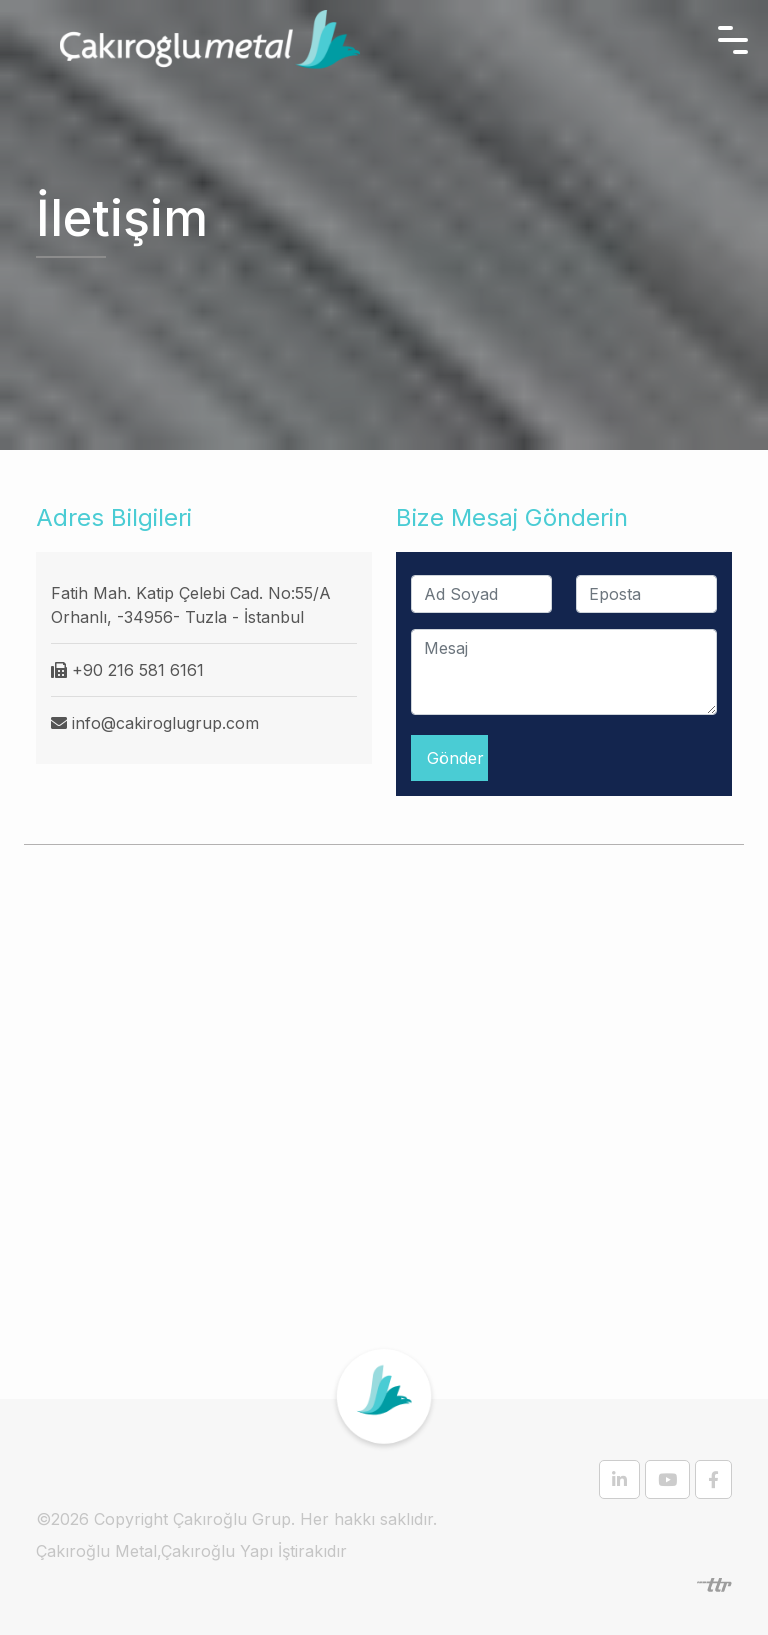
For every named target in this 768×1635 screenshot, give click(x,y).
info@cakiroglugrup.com (165, 723)
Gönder (455, 758)
